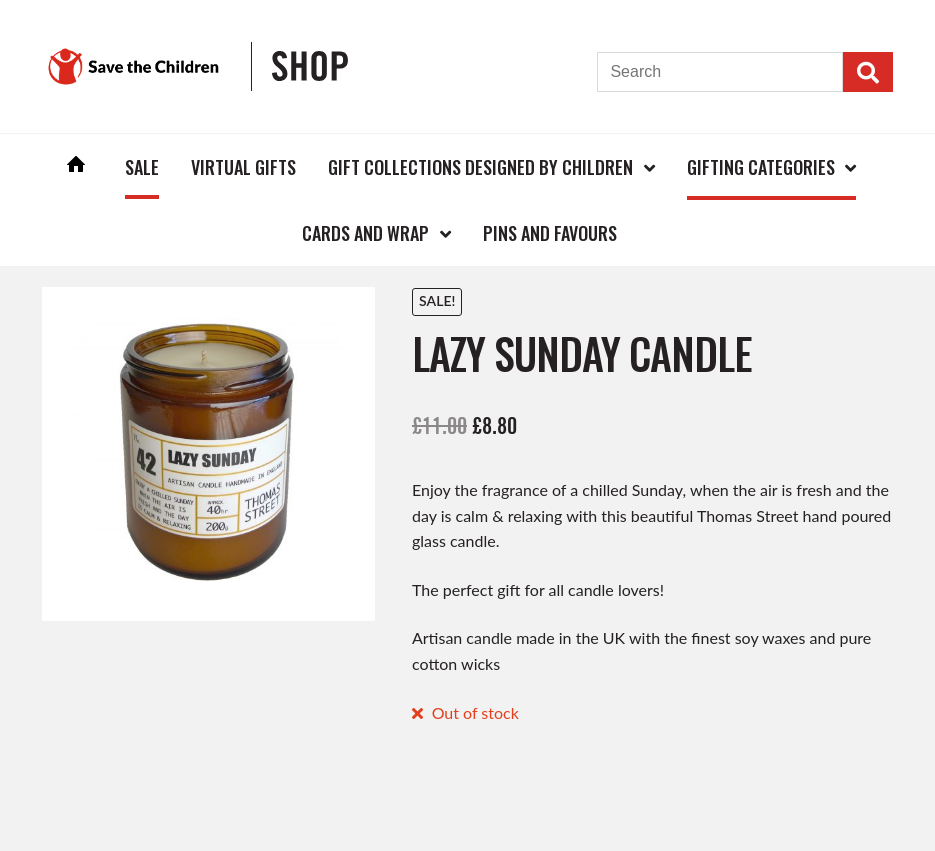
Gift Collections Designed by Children (480, 167)
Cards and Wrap (365, 233)
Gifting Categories (761, 167)
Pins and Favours (550, 233)
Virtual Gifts (243, 167)
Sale (142, 167)
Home (76, 166)
